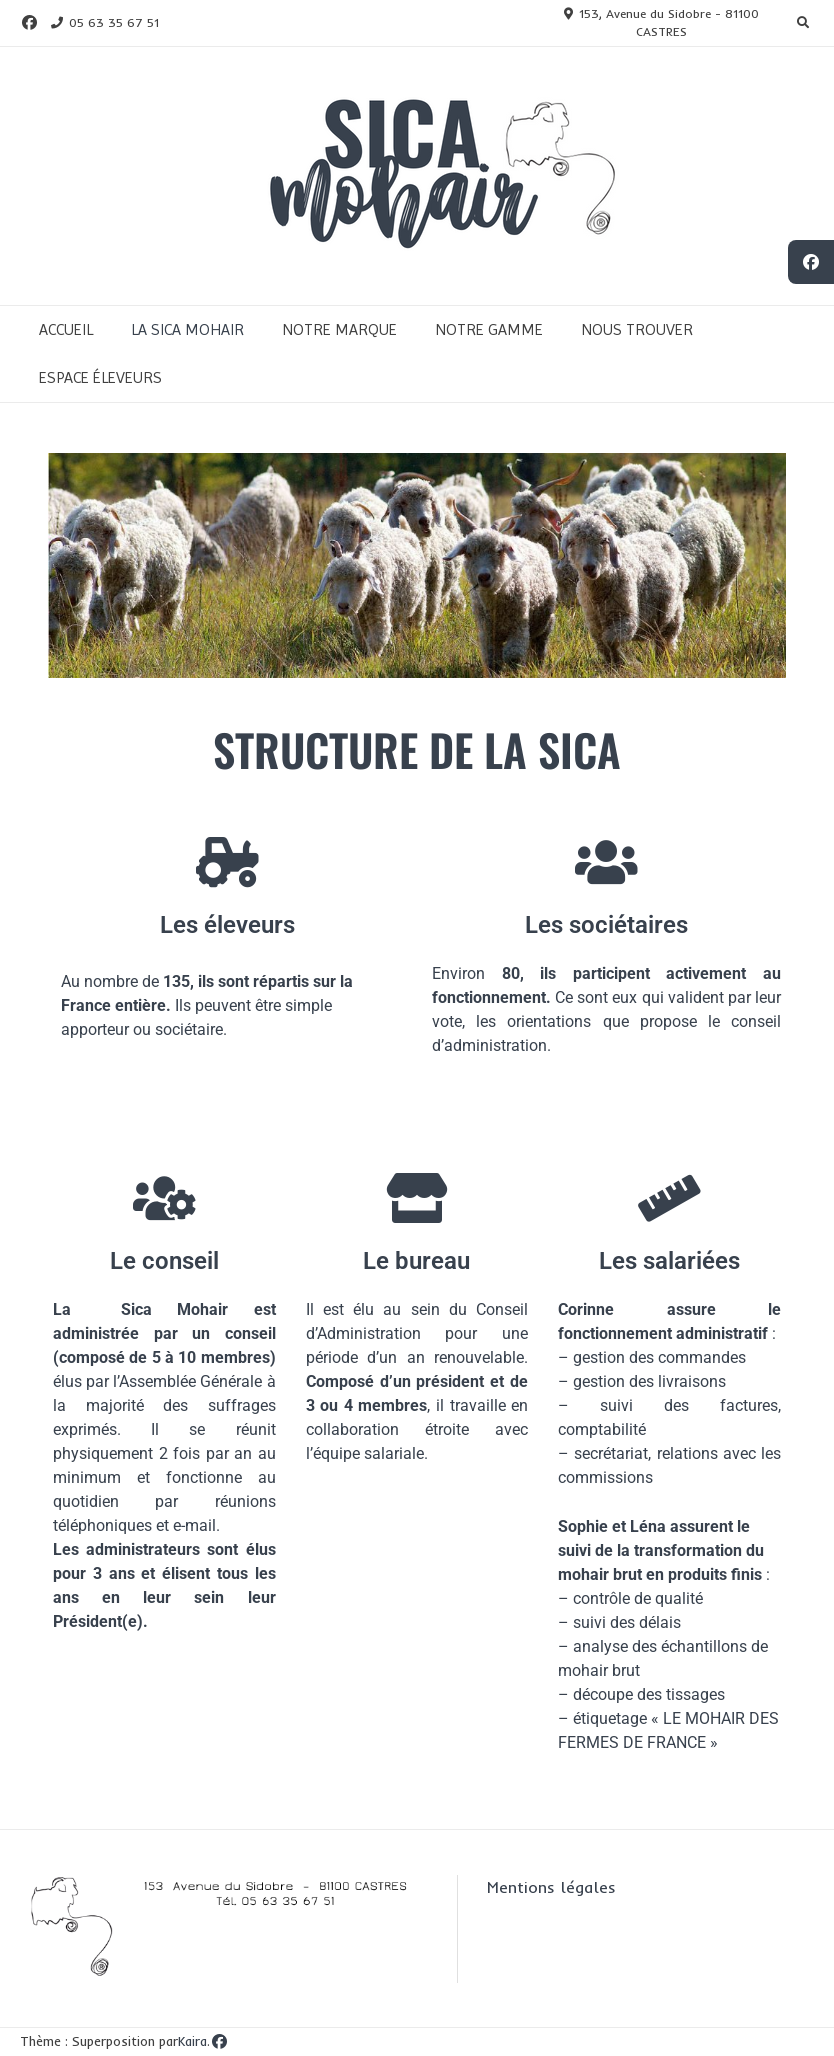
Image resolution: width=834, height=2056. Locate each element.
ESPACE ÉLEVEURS (100, 377)
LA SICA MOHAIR (187, 329)
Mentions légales (551, 1887)
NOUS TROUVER (637, 329)
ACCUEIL (66, 329)
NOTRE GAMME (489, 329)
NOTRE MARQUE (339, 329)
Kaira (192, 2041)
